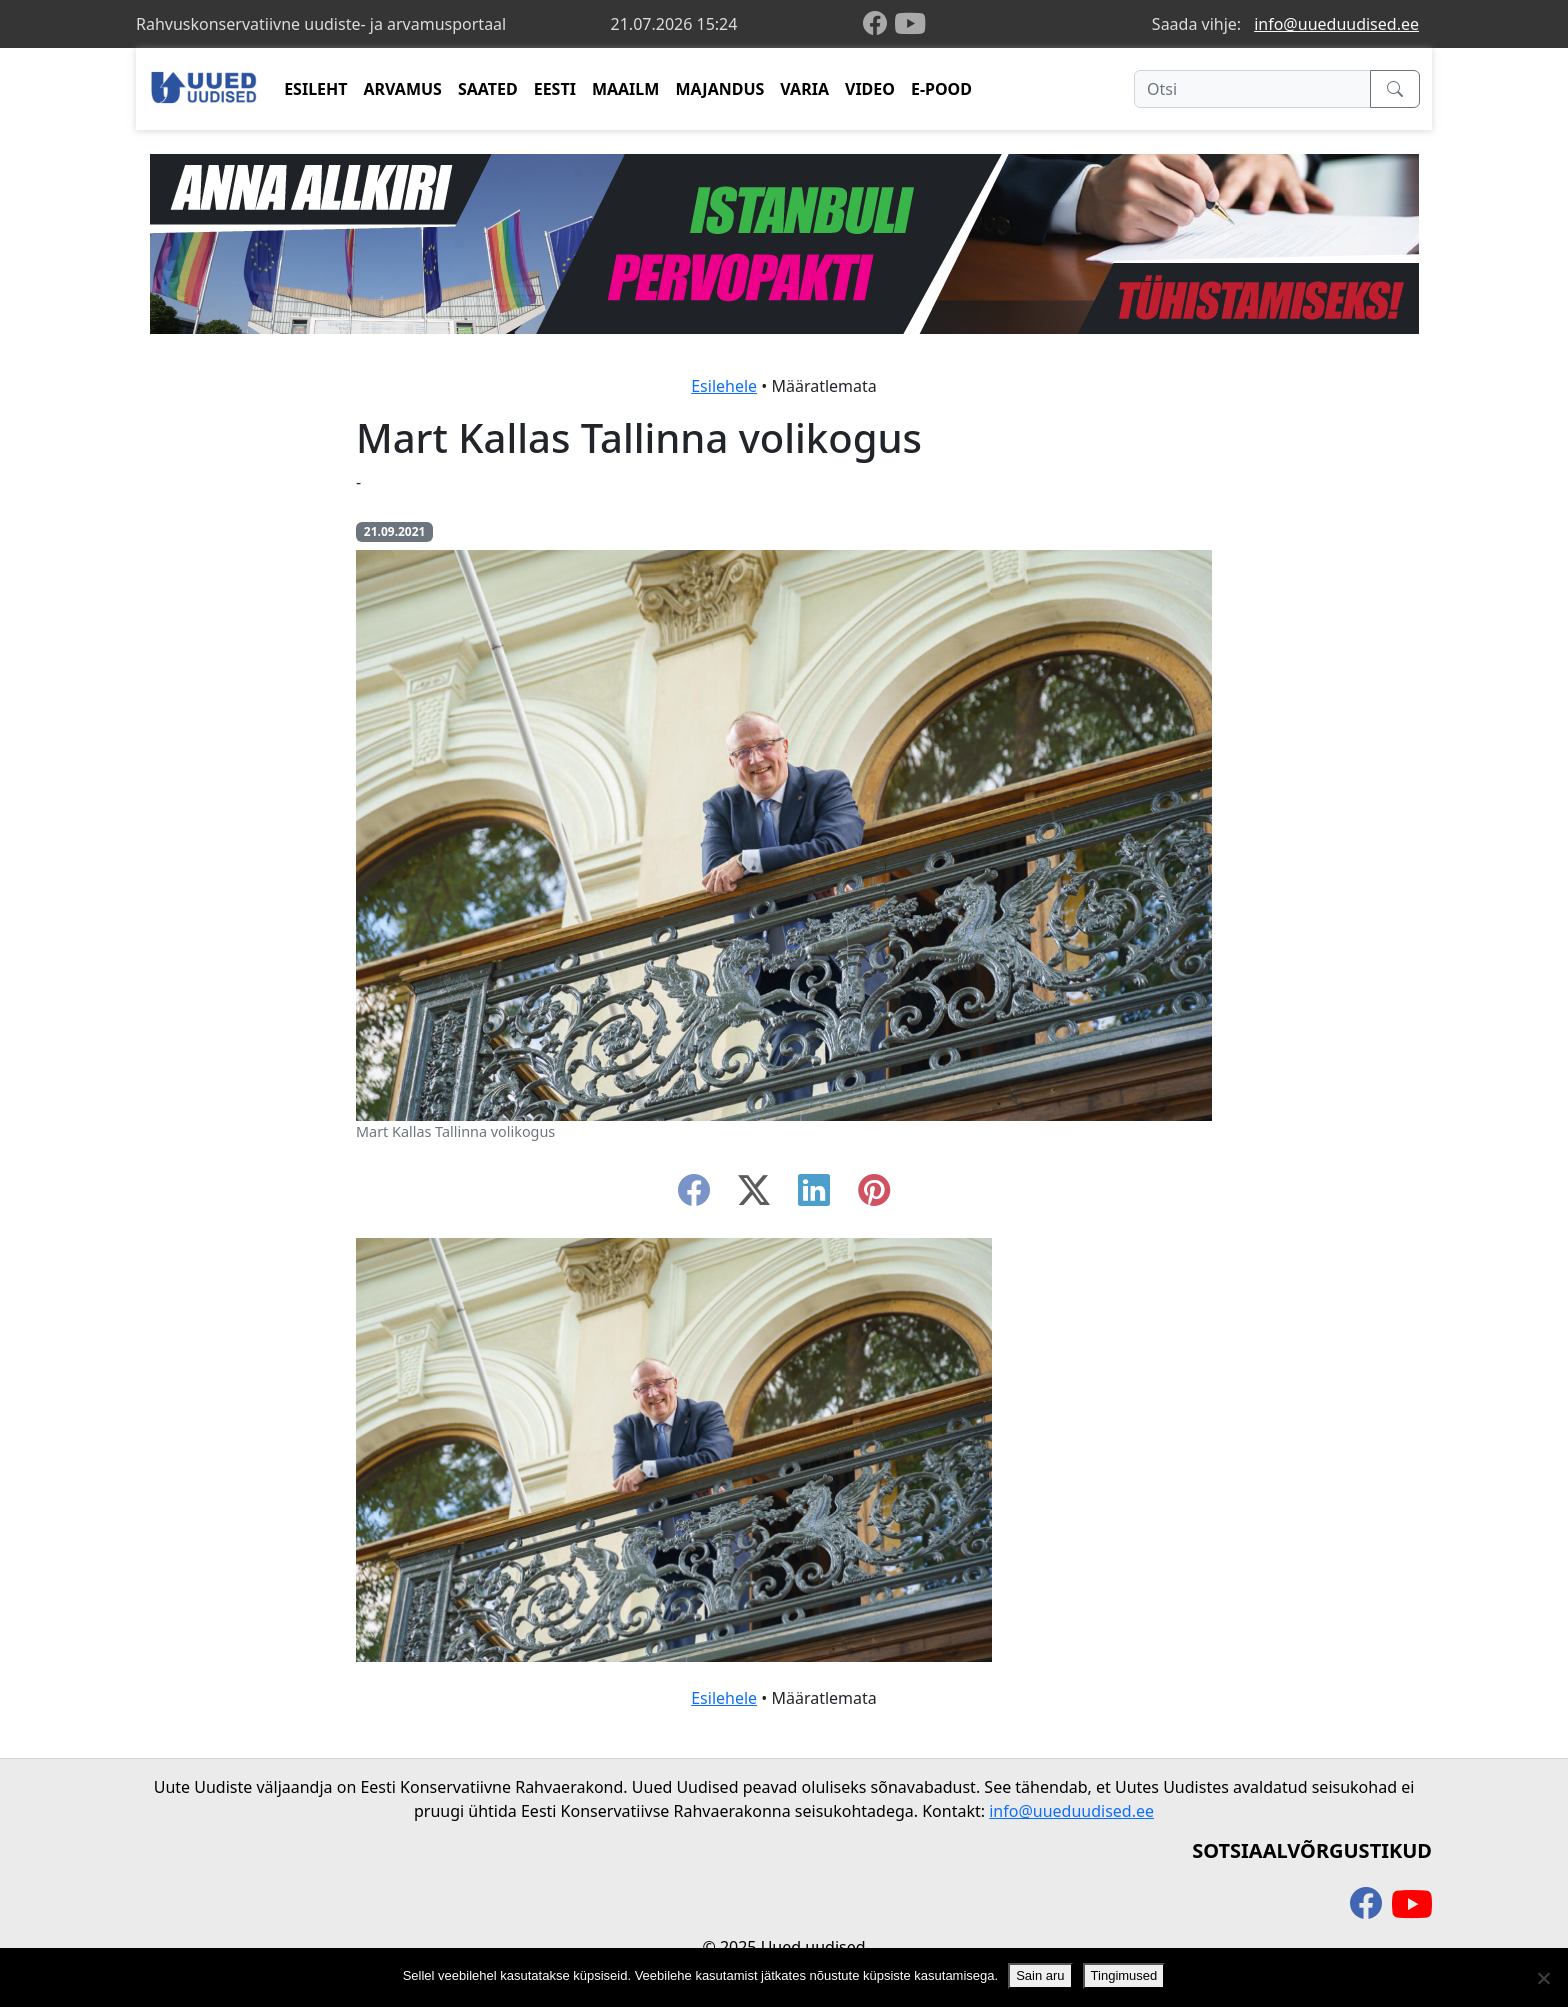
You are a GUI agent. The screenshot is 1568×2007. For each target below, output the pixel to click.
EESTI (555, 89)
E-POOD (941, 89)
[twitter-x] (754, 1196)
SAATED (488, 89)
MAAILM (626, 89)
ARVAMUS (403, 89)
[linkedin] (814, 1196)
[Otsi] (1252, 89)
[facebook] (879, 24)
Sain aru (1040, 1975)
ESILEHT (315, 89)
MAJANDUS (719, 89)
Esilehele (724, 386)
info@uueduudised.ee (1336, 24)
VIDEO (870, 89)
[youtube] (910, 24)
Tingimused (1124, 1975)
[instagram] (874, 1196)
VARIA (804, 89)
